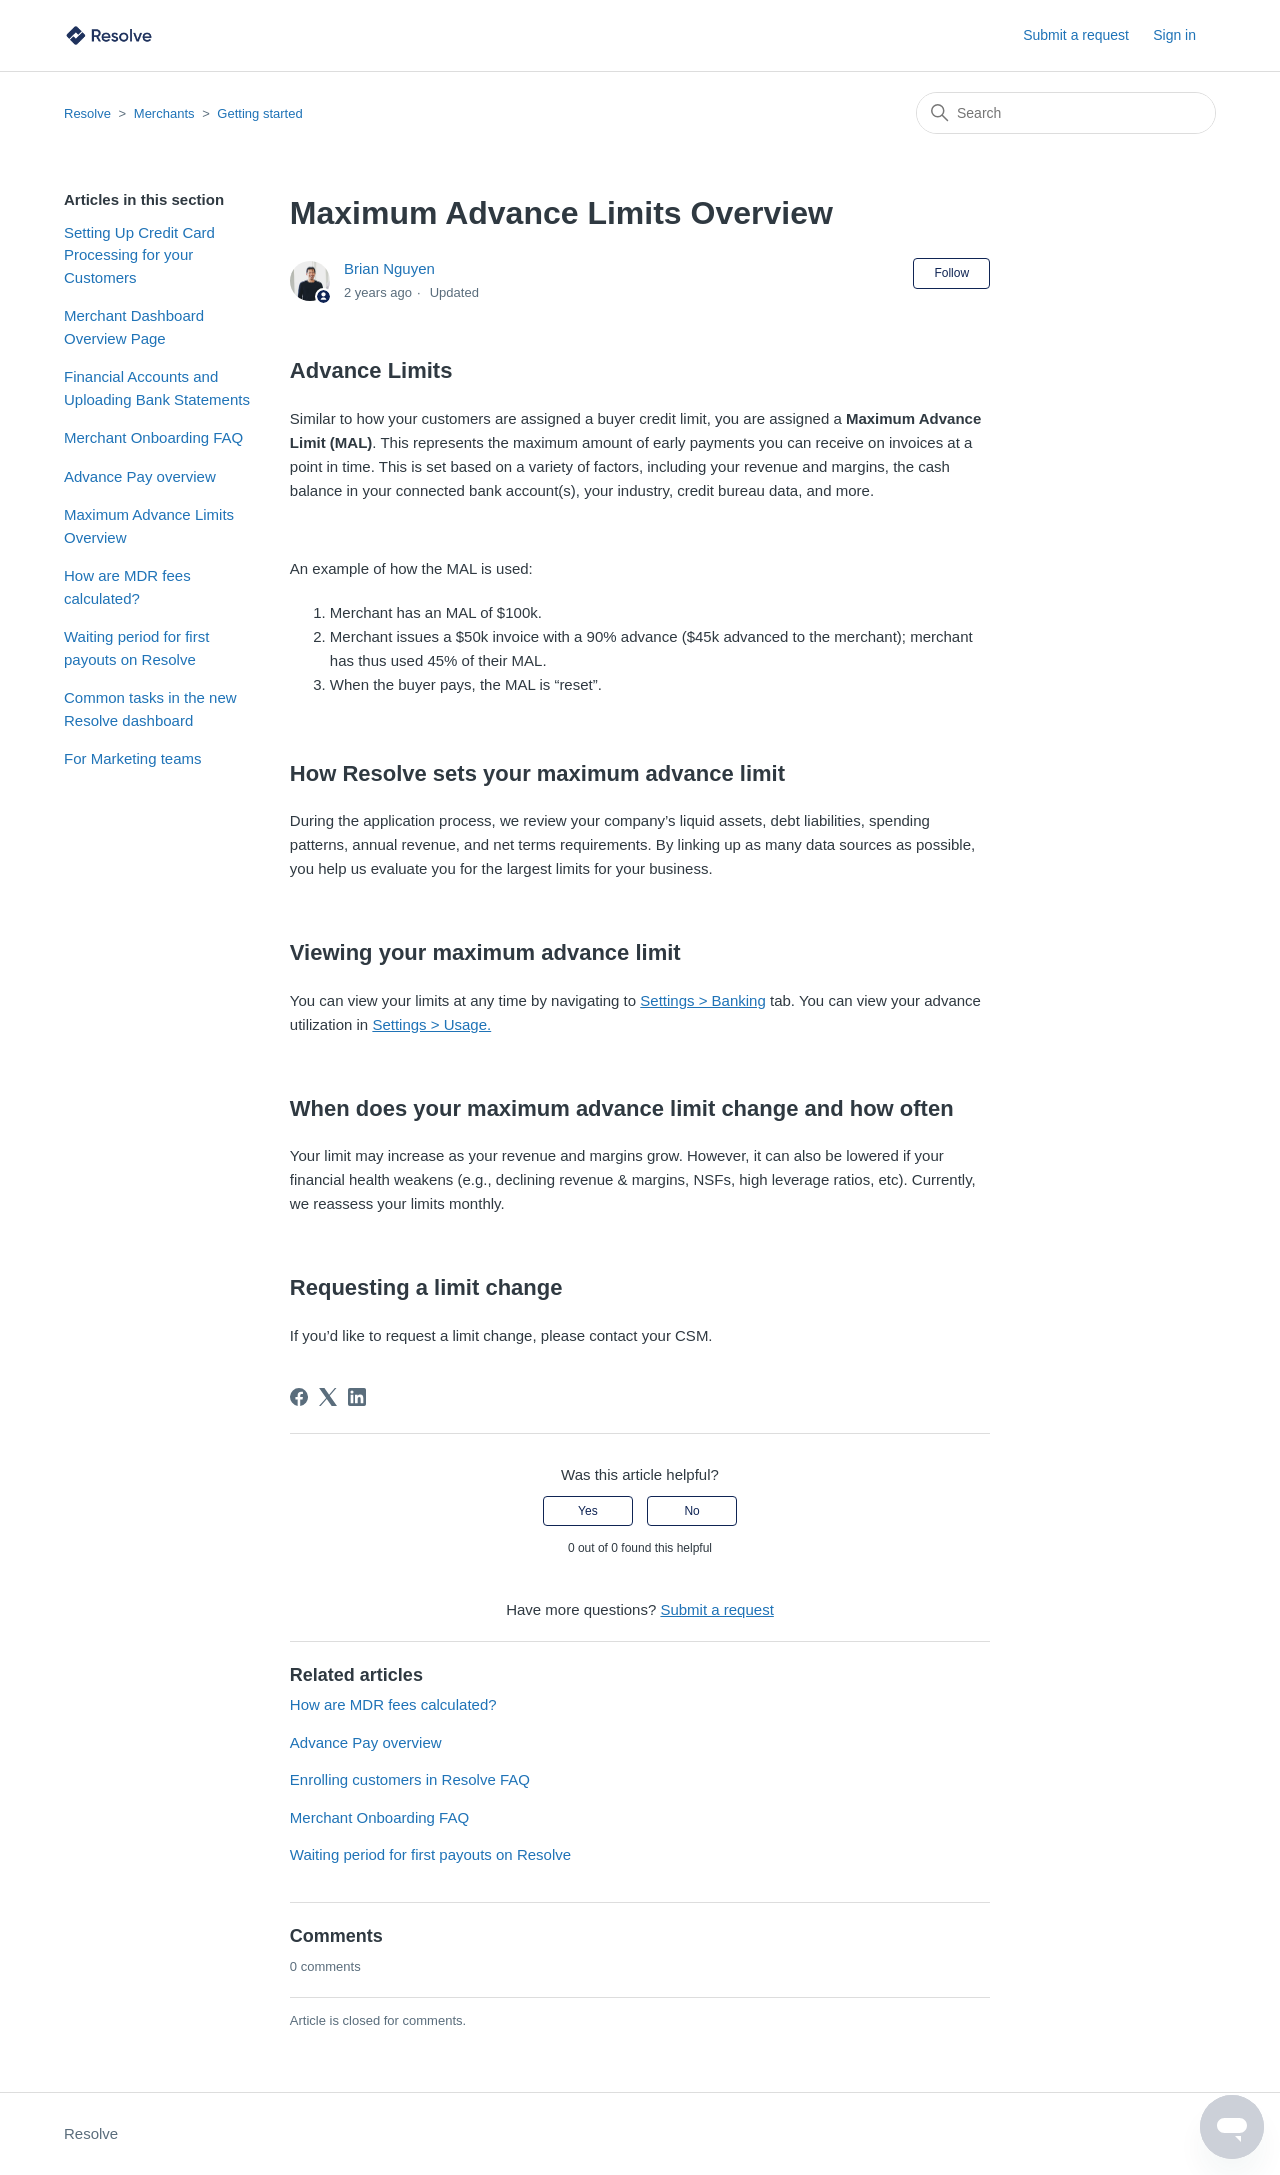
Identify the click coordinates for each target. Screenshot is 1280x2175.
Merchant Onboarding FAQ (153, 437)
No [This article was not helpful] (691, 1511)
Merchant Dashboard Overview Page (134, 327)
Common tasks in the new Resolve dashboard (150, 709)
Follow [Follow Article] (951, 273)
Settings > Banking (703, 1000)
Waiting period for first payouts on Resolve (136, 648)
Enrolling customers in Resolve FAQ (410, 1779)
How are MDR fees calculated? (127, 587)
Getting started (259, 113)
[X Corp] (328, 1397)
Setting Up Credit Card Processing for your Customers (139, 255)
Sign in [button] (1174, 35)
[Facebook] (299, 1397)
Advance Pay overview (140, 476)
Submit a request (1076, 35)
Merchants (164, 113)
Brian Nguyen (389, 268)
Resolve (87, 113)
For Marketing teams (133, 758)
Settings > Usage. (431, 1024)
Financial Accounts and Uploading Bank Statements (157, 388)
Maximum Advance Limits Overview (149, 526)
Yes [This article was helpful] (588, 1511)
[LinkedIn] (357, 1397)
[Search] (1066, 113)
